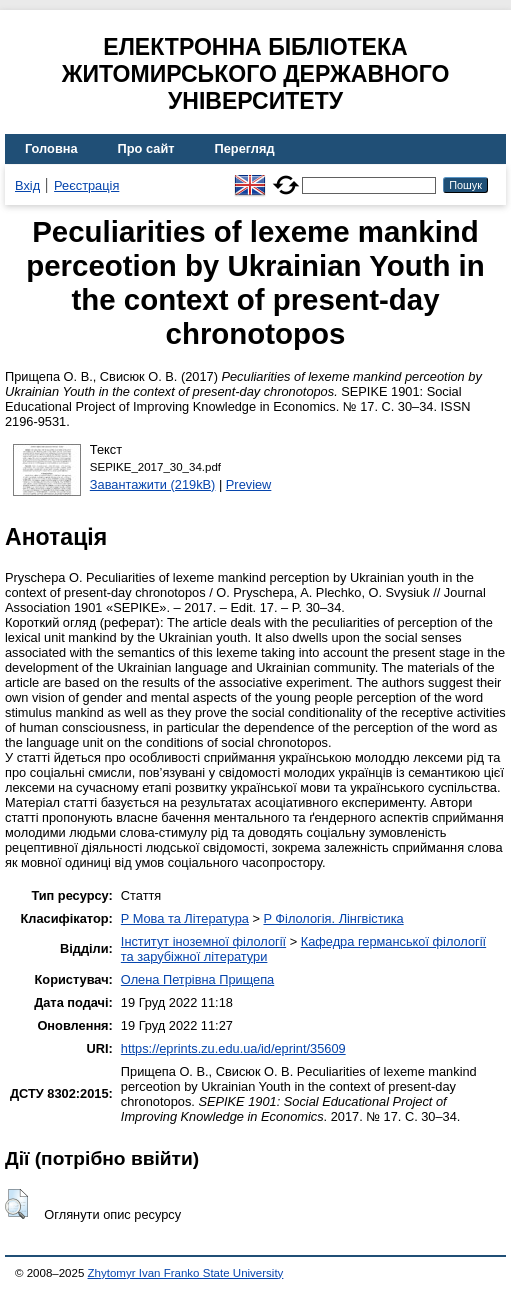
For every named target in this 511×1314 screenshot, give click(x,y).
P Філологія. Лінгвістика (333, 918)
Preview (249, 484)
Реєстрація (86, 185)
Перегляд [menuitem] (245, 148)
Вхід (27, 185)
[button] (16, 1204)
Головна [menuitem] (51, 148)
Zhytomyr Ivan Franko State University (186, 1273)
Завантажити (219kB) (153, 484)
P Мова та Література (185, 918)
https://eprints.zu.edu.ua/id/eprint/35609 (233, 1048)
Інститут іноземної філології (203, 941)
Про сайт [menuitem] (146, 148)
